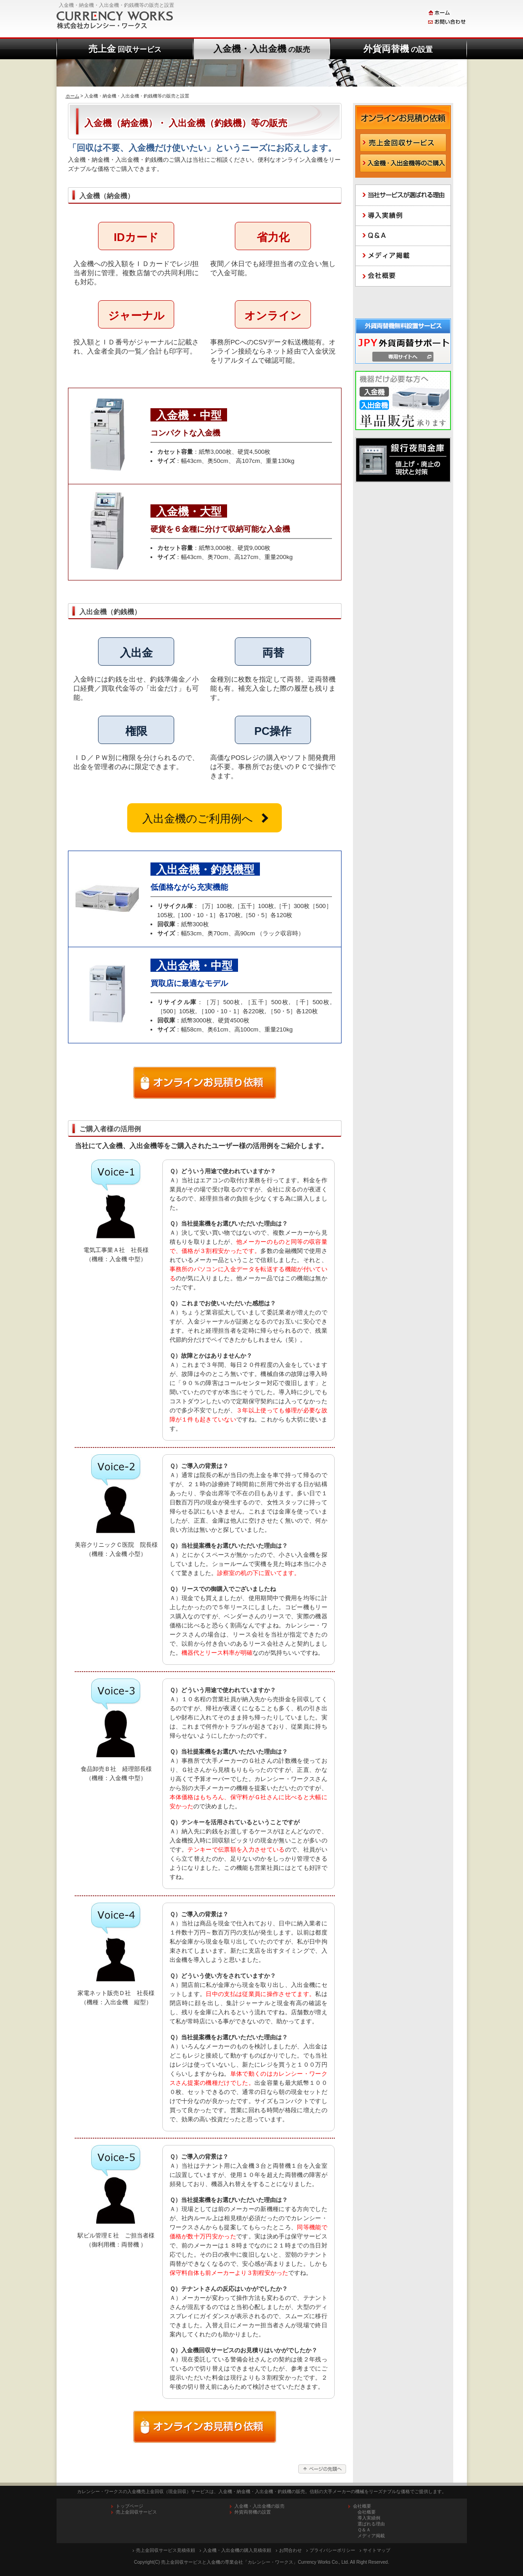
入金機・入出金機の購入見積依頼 (237, 2550)
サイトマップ (376, 2550)
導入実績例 (368, 2517)
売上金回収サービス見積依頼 (165, 2550)
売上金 (124, 49)
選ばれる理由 (371, 2523)
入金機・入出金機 (261, 49)
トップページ (129, 2506)
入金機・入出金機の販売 (259, 2506)
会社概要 (366, 2511)
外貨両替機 (398, 49)
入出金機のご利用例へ (197, 818)
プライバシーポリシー (332, 2550)
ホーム (72, 95)
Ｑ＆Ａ (364, 2529)
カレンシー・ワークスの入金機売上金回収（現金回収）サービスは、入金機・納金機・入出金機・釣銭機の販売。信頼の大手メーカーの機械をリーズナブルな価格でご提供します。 (261, 2491)
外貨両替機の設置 (252, 2511)
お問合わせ (290, 2550)
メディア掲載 (371, 2535)
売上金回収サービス (136, 2511)
